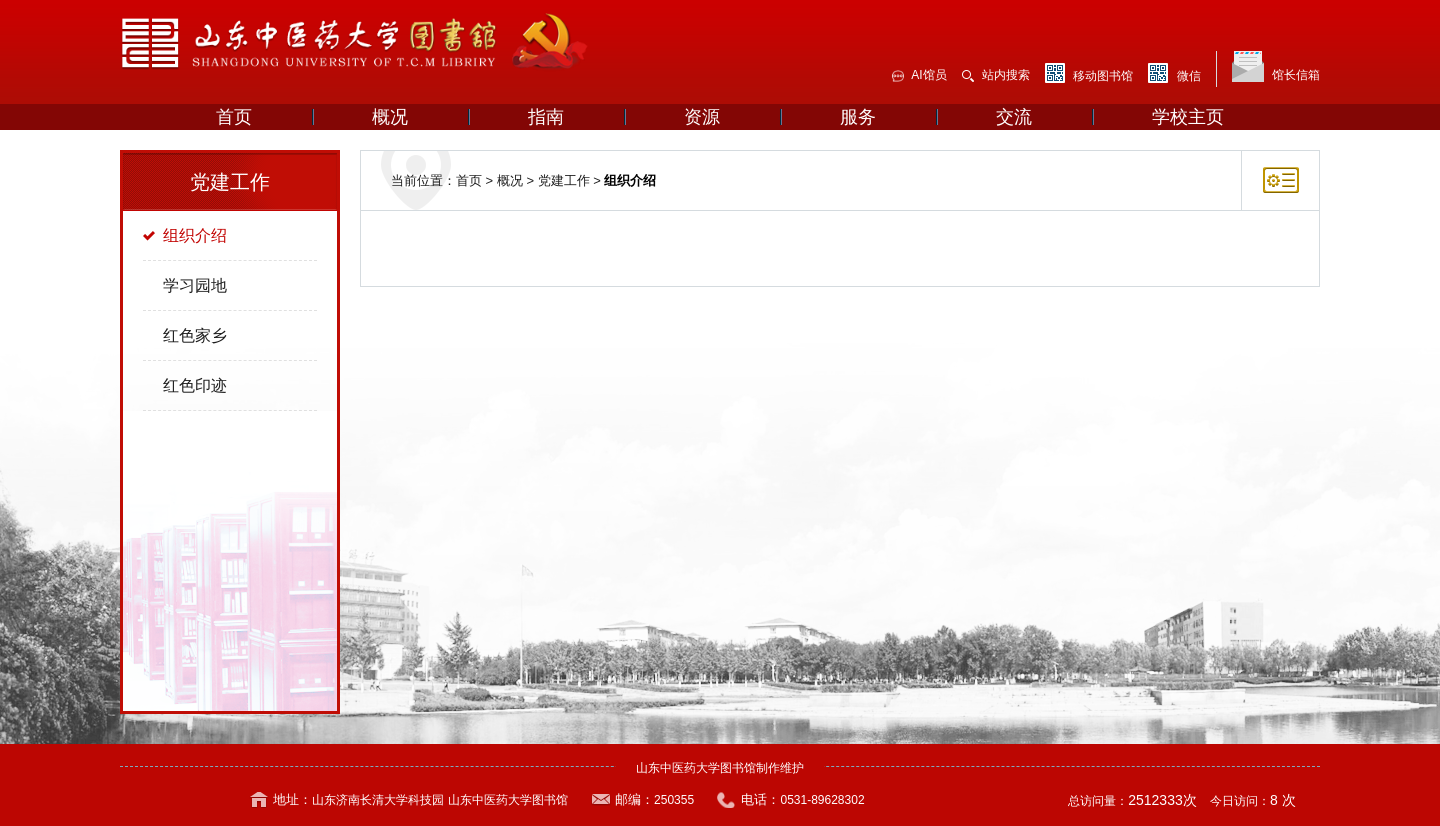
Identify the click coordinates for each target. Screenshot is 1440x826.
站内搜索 (996, 75)
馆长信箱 (1276, 66)
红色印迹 (195, 385)
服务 (858, 117)
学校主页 (1188, 117)
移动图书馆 (1089, 73)
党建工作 (564, 180)
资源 (702, 117)
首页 (234, 117)
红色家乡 (195, 335)
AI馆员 (919, 75)
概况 (390, 117)
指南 (546, 117)
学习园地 (195, 285)
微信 (1174, 73)
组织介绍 (195, 235)
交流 (1014, 117)
